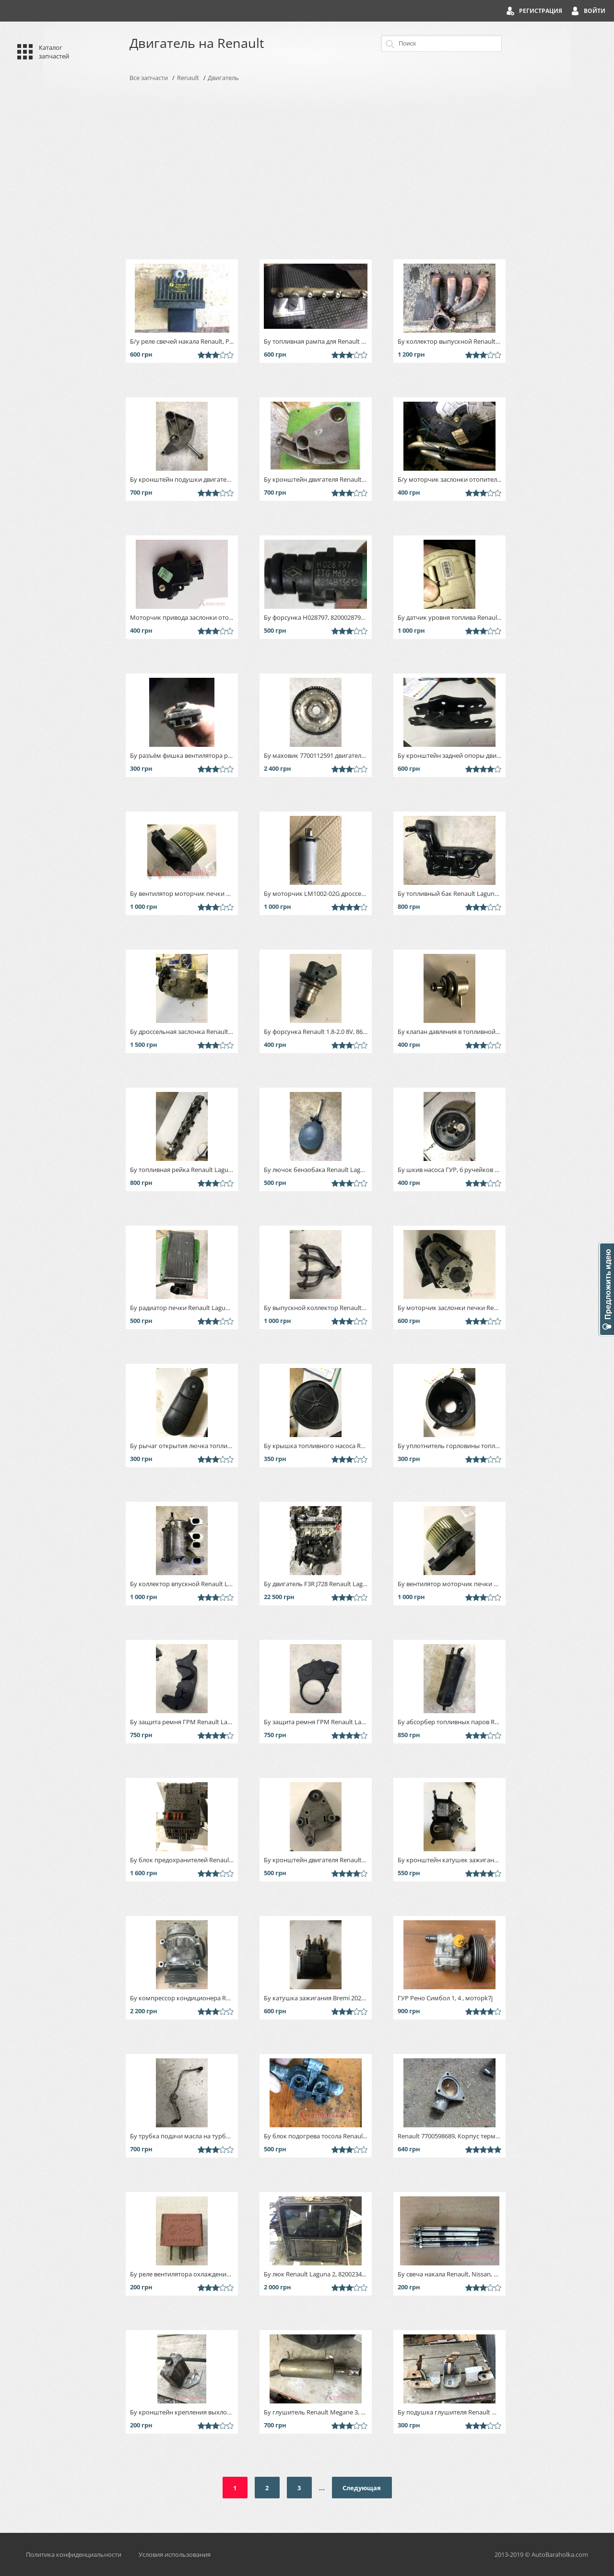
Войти (594, 11)
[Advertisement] (307, 171)
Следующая (361, 2487)
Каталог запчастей (54, 51)
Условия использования (175, 2554)
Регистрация (540, 11)
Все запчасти (149, 77)
